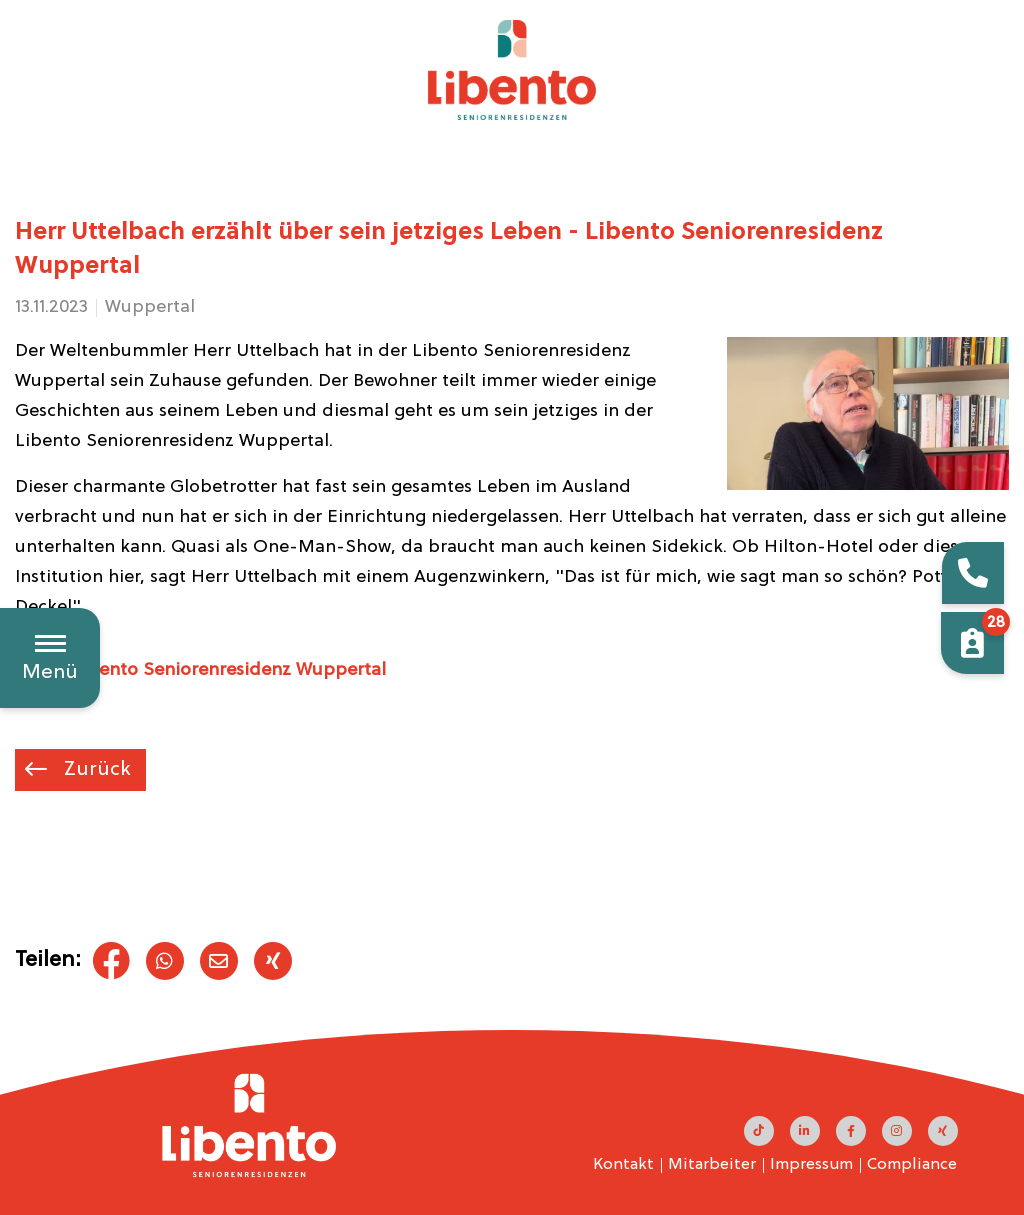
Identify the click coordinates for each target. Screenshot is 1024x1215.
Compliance (912, 1165)
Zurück (95, 770)
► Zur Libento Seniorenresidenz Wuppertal (200, 670)
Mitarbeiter (712, 1165)
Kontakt (623, 1165)
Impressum (811, 1165)
